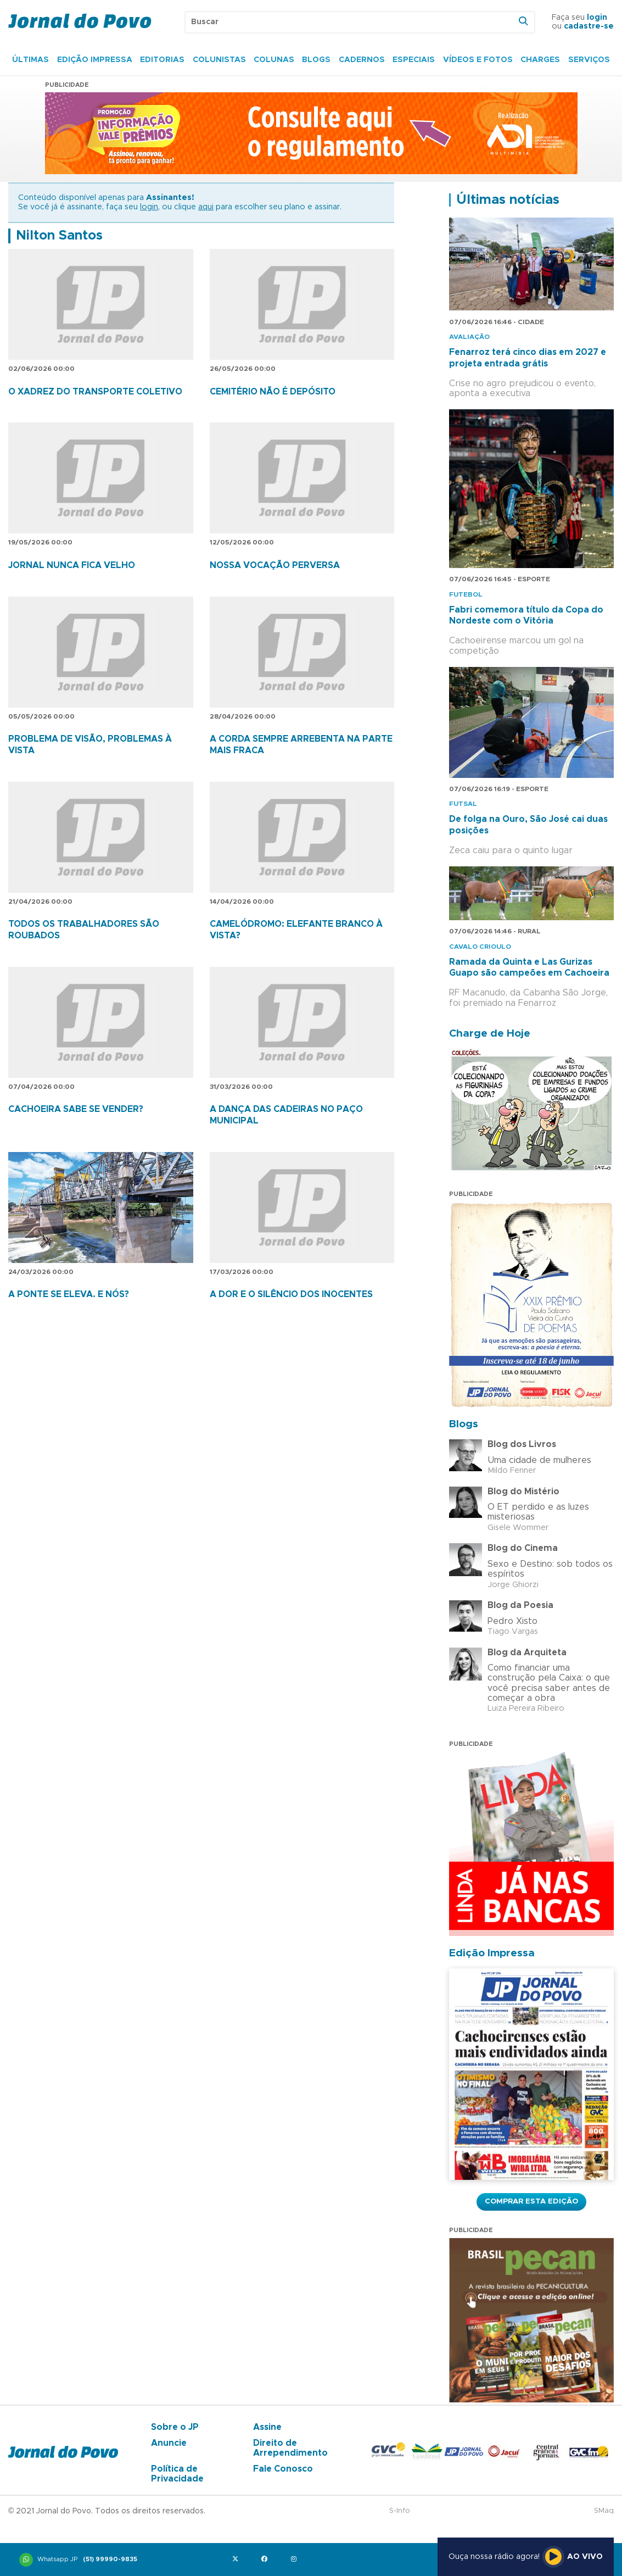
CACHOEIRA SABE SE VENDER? (75, 1109)
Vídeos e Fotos (478, 60)
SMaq (604, 2510)
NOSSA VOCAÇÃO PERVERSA (275, 565)
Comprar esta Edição (531, 2201)
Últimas (30, 60)
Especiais (414, 60)
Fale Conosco (283, 2468)
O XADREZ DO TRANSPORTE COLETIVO (95, 391)
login (597, 17)
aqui (206, 207)
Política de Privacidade (177, 2473)
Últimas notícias (507, 200)
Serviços (589, 60)
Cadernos (362, 60)
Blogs (316, 60)
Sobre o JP (175, 2427)
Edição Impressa (94, 60)
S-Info (399, 2510)
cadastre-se (589, 26)
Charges (540, 60)
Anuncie (169, 2443)
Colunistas (219, 60)
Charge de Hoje (489, 1033)
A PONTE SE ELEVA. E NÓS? (68, 1294)
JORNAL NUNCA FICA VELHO (71, 565)
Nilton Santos (59, 235)
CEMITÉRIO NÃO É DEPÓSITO (272, 391)
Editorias (162, 60)
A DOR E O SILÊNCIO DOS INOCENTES (291, 1294)
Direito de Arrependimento (290, 2448)
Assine (267, 2427)
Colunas (274, 60)
